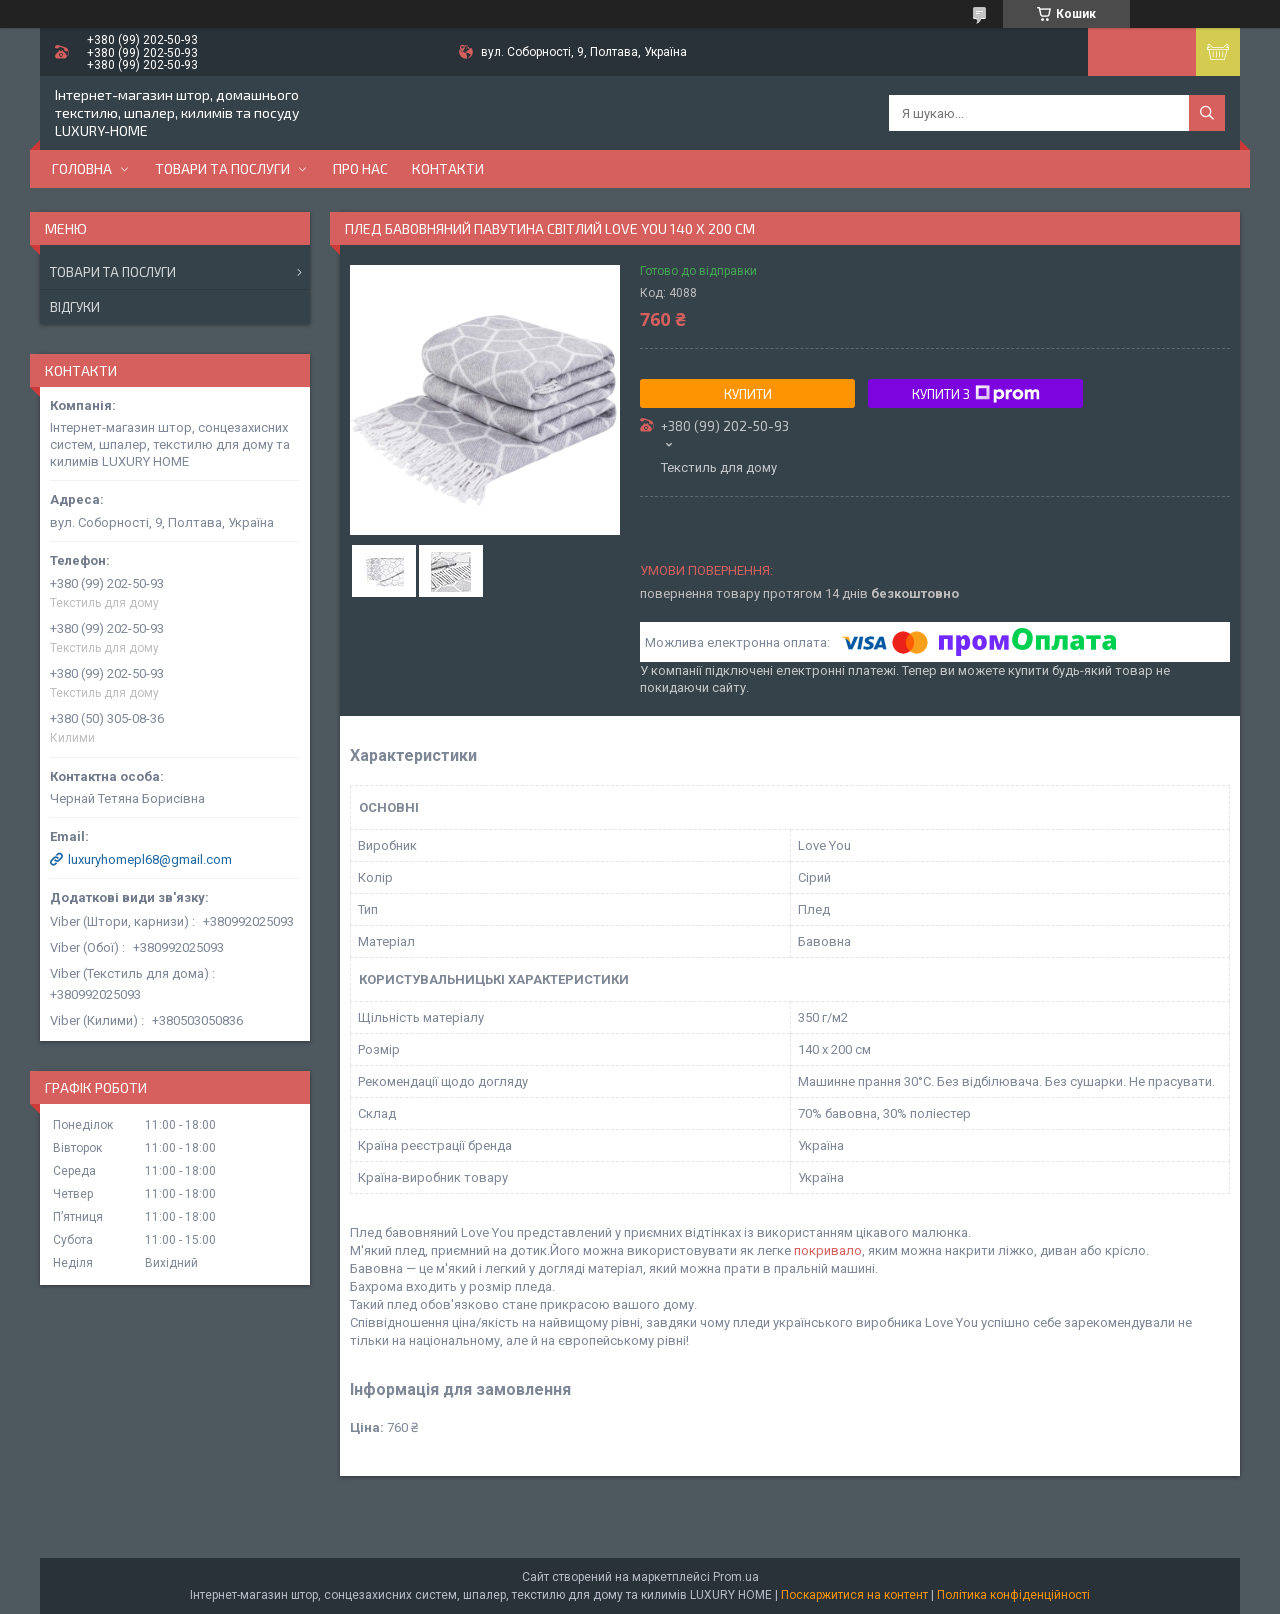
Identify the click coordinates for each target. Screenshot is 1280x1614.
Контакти (448, 168)
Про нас (360, 168)
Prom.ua (736, 1577)
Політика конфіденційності (1013, 1595)
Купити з (976, 394)
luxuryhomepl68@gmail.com (150, 859)
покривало (828, 1250)
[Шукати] (1207, 113)
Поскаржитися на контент (854, 1595)
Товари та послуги (222, 168)
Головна (82, 168)
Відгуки (75, 307)
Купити (748, 394)
